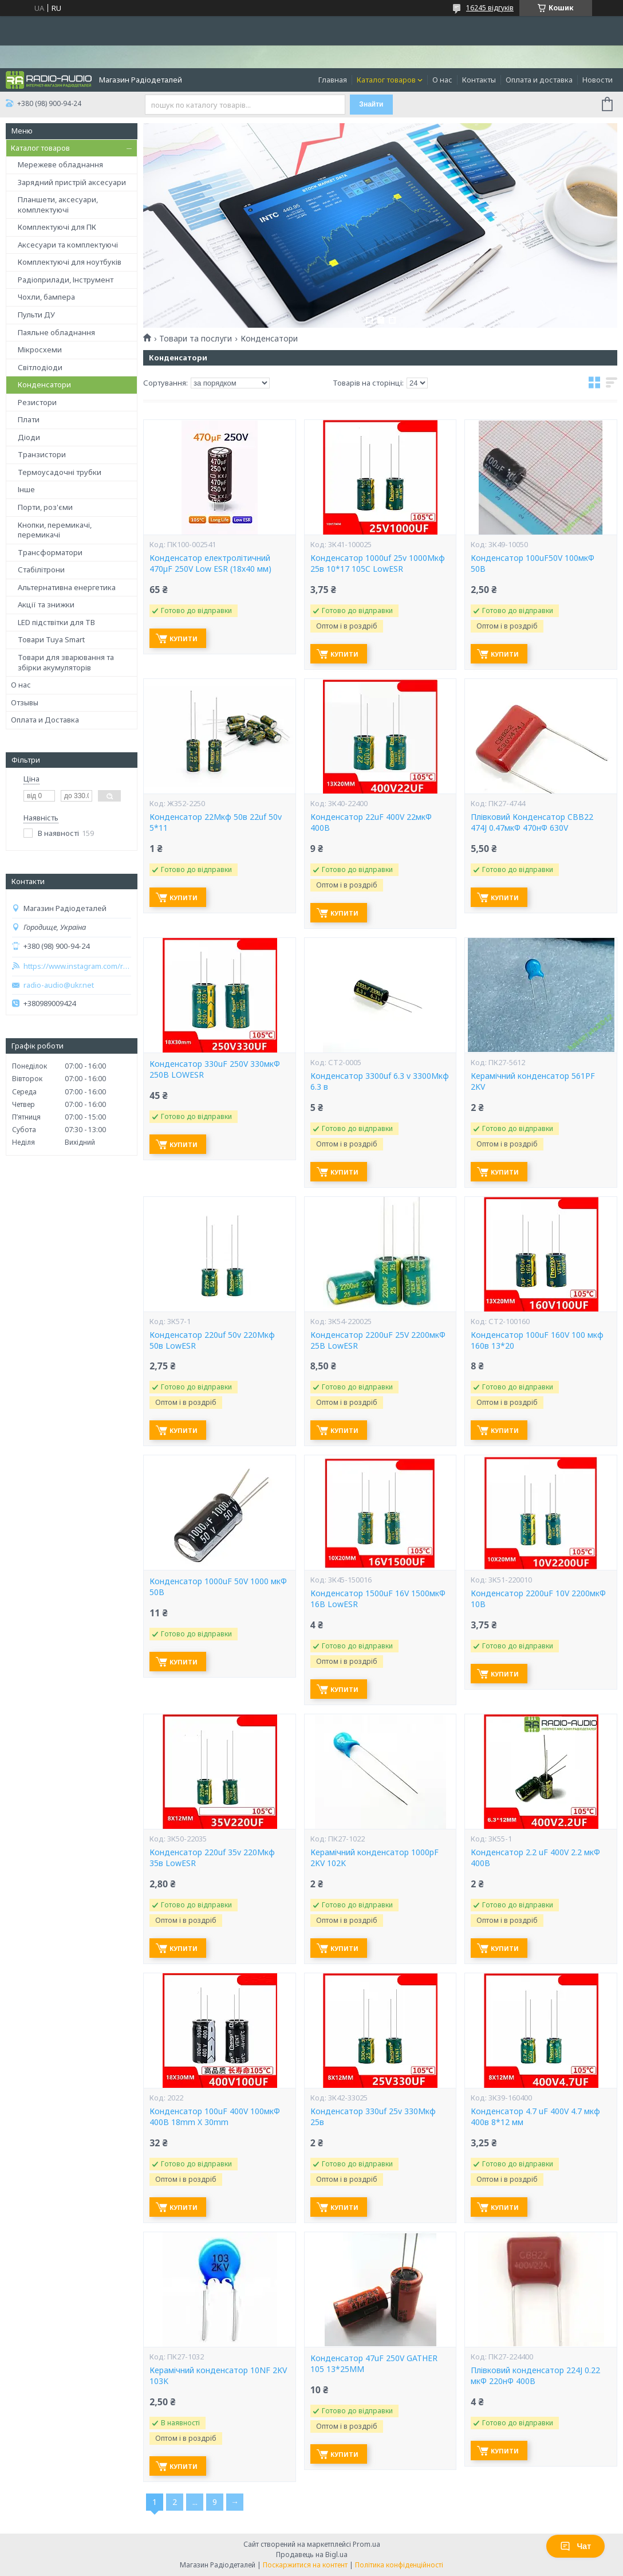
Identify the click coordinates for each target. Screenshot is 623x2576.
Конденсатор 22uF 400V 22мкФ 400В (371, 822)
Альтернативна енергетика (67, 587)
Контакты (479, 79)
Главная (332, 79)
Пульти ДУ (36, 314)
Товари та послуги (195, 338)
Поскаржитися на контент (305, 2565)
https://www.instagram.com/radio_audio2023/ (77, 966)
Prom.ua (366, 2544)
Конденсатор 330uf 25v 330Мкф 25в (373, 2116)
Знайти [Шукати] (371, 104)
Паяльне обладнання (56, 332)
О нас (442, 79)
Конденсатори (44, 384)
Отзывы (24, 702)
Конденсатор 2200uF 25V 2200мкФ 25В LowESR (377, 1340)
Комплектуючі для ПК (57, 227)
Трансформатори (50, 552)
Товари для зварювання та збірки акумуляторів (66, 662)
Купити (183, 638)
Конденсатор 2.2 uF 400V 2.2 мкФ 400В (535, 1857)
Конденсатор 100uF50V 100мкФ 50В (532, 563)
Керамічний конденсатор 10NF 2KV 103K (218, 2375)
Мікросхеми (40, 349)
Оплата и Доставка (45, 719)
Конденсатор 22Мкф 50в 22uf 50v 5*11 (215, 822)
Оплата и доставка (539, 79)
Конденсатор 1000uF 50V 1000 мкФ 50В (218, 1586)
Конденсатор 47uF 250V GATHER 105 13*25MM (373, 2363)
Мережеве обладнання (60, 164)
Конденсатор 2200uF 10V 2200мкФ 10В (538, 1598)
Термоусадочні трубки (59, 472)
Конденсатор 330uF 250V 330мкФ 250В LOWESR (214, 1069)
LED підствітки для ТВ (56, 622)
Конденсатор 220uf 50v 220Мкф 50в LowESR (212, 1340)
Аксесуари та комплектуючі (68, 244)
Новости (597, 79)
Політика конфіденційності (399, 2565)
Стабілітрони (41, 569)
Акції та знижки (46, 604)
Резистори (37, 402)
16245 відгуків (490, 8)
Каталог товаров (386, 79)
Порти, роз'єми (45, 507)
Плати (29, 419)
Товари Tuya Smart (51, 639)
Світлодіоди (40, 367)
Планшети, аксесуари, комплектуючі (58, 204)
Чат (575, 2546)
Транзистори (42, 454)
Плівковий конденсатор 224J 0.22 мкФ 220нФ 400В (535, 2375)
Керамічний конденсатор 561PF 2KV (533, 1081)
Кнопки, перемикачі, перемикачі (55, 530)
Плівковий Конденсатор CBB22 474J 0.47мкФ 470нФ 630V (532, 822)
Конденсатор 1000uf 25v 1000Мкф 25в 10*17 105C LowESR (377, 563)
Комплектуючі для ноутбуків (69, 262)
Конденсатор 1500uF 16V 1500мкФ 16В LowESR (377, 1598)
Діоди (29, 437)
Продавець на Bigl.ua (312, 2554)
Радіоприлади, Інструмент (65, 279)
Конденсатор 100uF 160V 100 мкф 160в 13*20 (537, 1340)
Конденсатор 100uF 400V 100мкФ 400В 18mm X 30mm (214, 2116)
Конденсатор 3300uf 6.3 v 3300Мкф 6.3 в (379, 1081)
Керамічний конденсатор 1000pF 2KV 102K (374, 1857)
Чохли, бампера (46, 297)
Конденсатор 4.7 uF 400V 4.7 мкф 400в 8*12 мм (535, 2116)
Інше (26, 489)
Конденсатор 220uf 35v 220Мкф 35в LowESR (212, 1857)
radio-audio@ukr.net (58, 985)
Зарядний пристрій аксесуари (72, 182)
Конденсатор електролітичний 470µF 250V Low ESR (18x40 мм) (210, 563)
